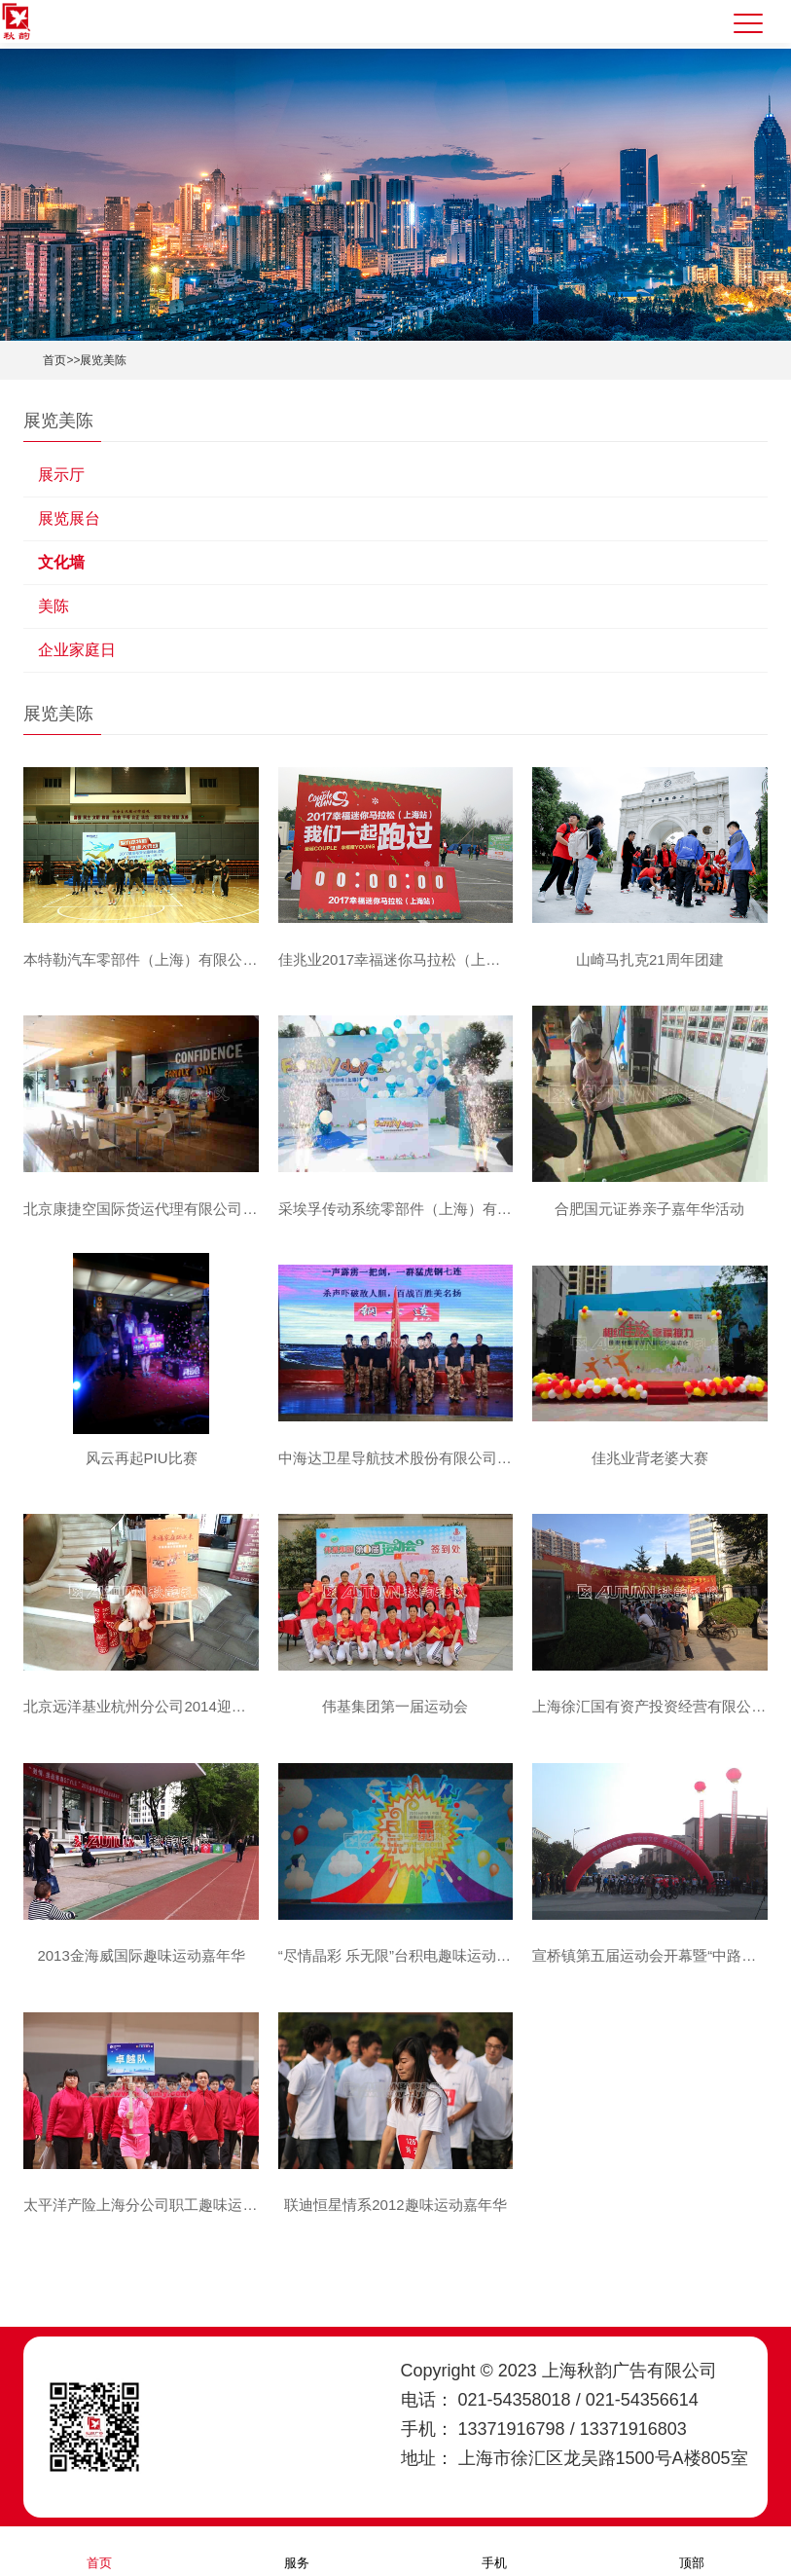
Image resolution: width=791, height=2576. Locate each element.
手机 (494, 2550)
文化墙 (61, 562)
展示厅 (61, 474)
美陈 (53, 606)
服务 (296, 2550)
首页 (54, 360)
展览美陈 (103, 360)
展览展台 (69, 518)
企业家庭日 (77, 650)
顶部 (691, 2550)
